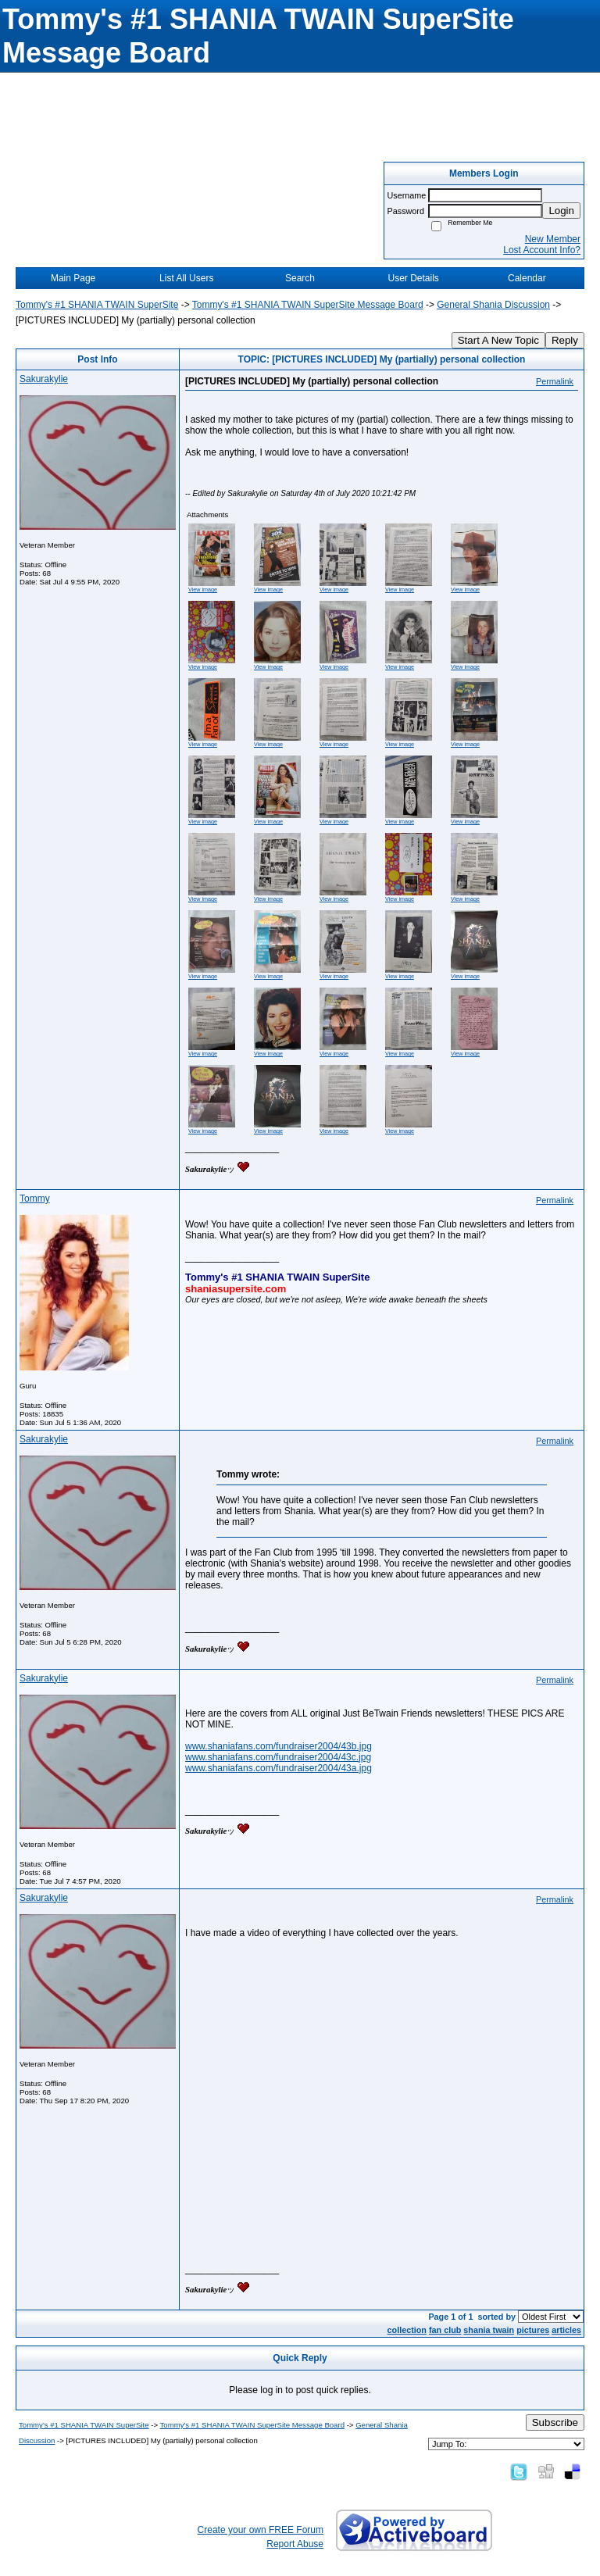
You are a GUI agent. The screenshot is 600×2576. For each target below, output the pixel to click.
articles (566, 2330)
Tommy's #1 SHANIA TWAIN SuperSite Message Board (307, 304)
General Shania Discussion (493, 304)
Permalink (554, 381)
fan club (445, 2330)
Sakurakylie (44, 378)
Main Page (73, 278)
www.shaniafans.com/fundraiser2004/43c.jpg (278, 1757)
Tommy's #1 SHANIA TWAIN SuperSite (97, 304)
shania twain (488, 2330)
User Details (413, 278)
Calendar (527, 278)
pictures (532, 2330)
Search (300, 278)
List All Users (186, 278)
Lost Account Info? (541, 250)
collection (407, 2330)
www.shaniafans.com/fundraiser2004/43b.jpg (278, 1746)
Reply (565, 340)
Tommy (35, 1198)
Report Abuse (294, 2543)
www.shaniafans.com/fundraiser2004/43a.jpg (278, 1768)
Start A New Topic (498, 340)
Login (561, 210)
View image (202, 589)
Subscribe (555, 2422)
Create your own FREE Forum (260, 2529)
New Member (552, 239)
